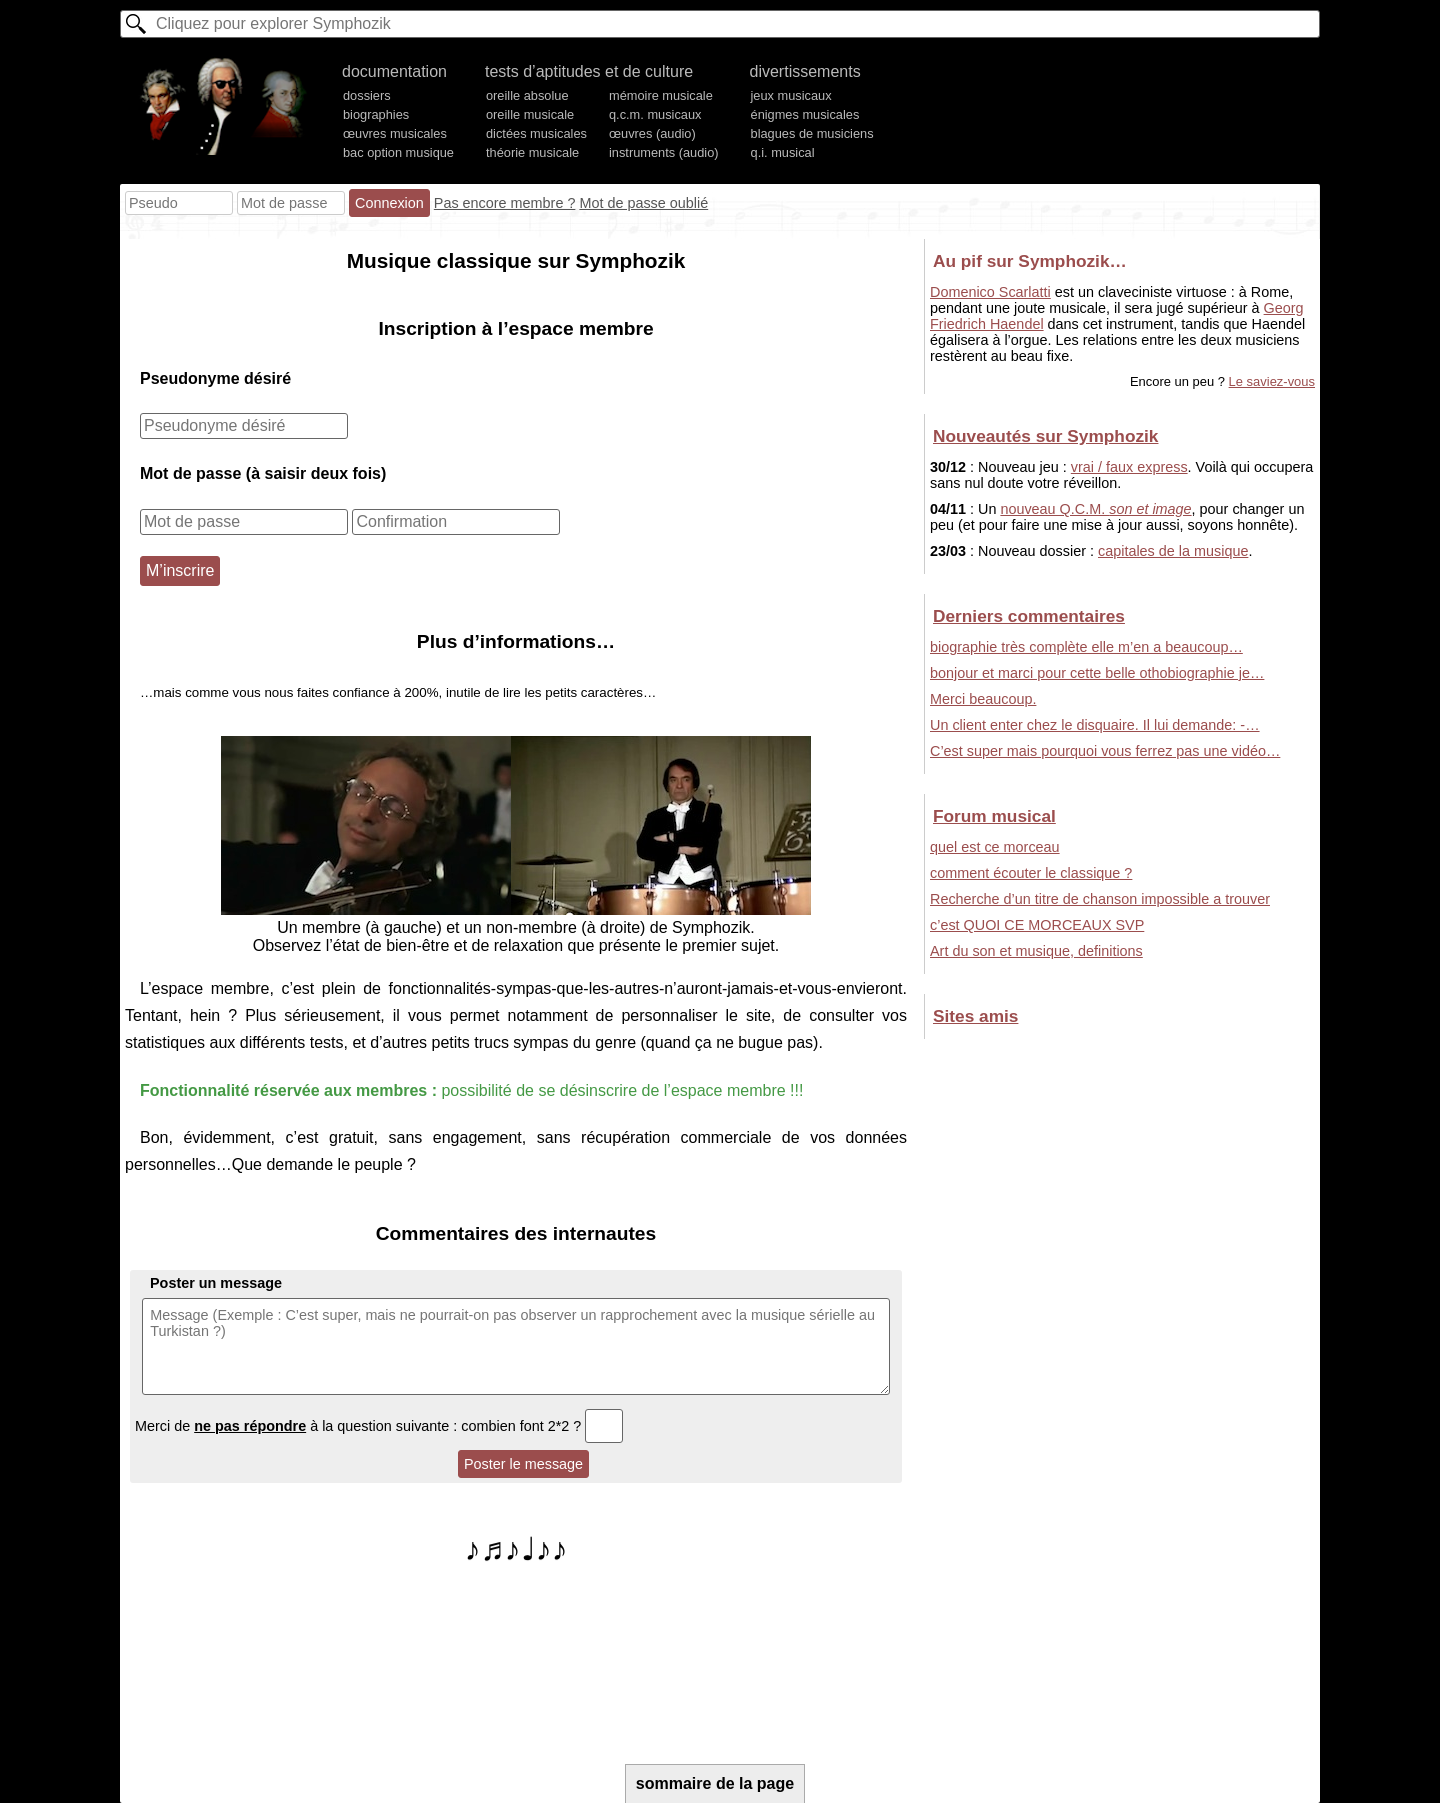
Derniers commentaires (1029, 616)
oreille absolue (527, 95)
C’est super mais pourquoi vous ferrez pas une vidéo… (1105, 751)
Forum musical (994, 816)
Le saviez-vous (1272, 381)
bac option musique (398, 152)
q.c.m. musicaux (655, 114)
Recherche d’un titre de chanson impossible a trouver (1100, 899)
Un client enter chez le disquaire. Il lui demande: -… (1095, 725)
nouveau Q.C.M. (1095, 509)
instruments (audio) (664, 152)
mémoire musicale (661, 95)
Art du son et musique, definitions (1036, 951)
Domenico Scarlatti (990, 292)
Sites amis (975, 1016)
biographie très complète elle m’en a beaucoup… (1086, 647)
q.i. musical (783, 152)
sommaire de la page (715, 1783)
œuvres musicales (395, 133)
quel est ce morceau (995, 847)
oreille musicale (530, 114)
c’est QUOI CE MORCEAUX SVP (1037, 925)
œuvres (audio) (652, 133)
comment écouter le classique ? (1031, 873)
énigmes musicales (805, 114)
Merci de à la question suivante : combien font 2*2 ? (379, 1426)
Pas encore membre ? (505, 203)
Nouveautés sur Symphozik (1045, 436)
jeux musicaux (791, 95)
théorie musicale (532, 152)
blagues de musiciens (812, 133)
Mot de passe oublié (643, 203)
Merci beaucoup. (983, 699)
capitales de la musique (1173, 551)
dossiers (367, 95)
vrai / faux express (1129, 467)
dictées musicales (536, 133)
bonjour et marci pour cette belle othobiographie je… (1097, 673)
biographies (376, 114)
